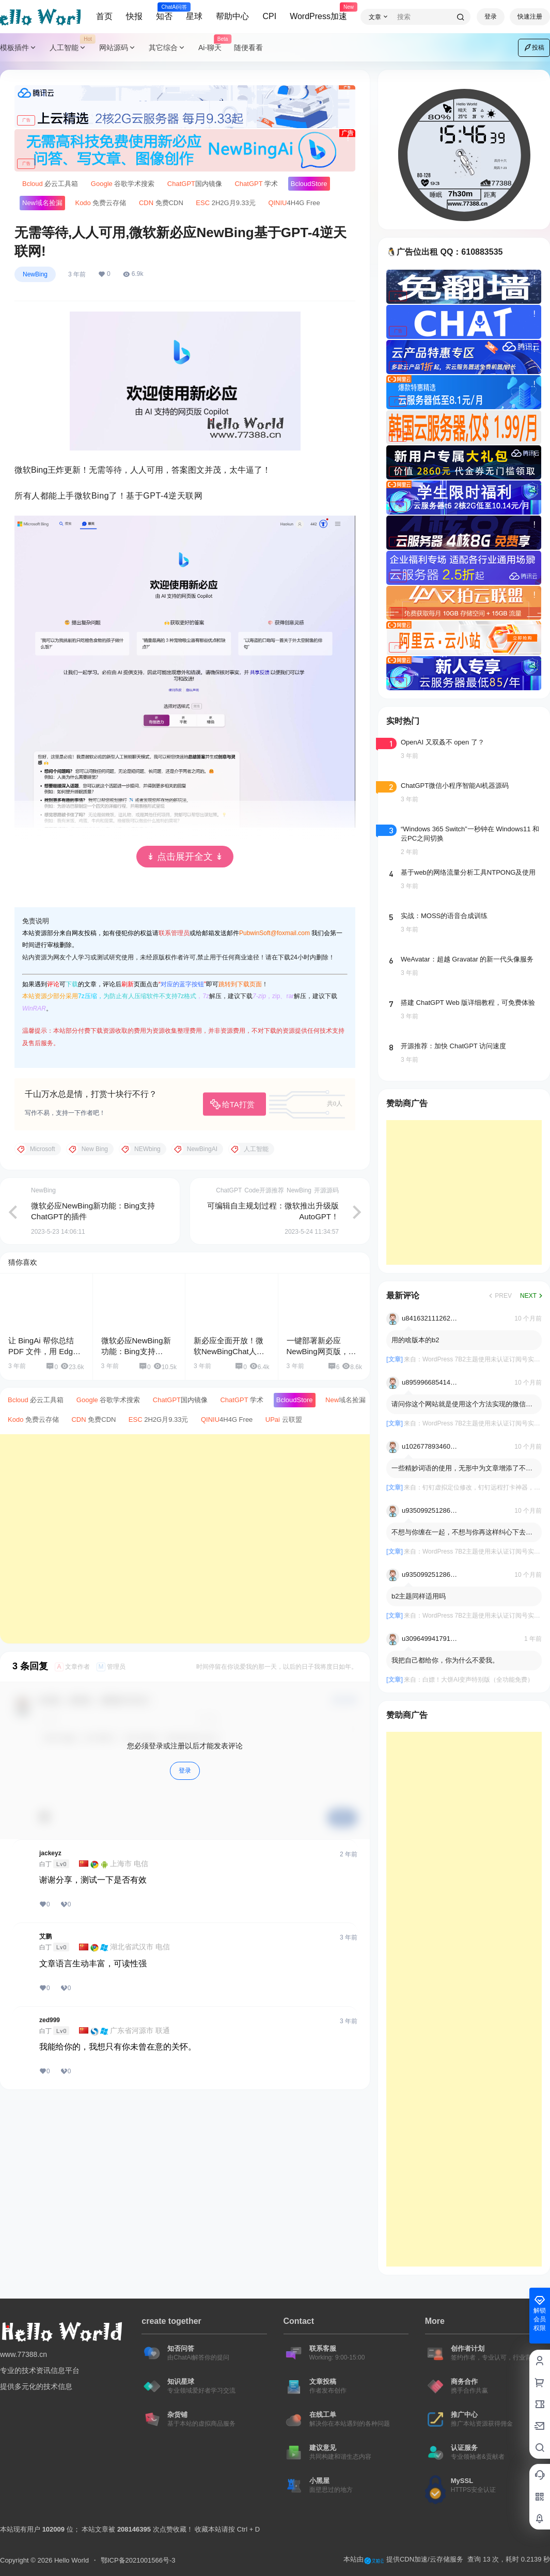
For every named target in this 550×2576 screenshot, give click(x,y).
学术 (256, 184)
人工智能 (71, 48)
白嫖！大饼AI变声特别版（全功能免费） (477, 1679)
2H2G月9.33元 (226, 203)
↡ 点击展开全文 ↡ (185, 856)
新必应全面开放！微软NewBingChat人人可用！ (229, 1351)
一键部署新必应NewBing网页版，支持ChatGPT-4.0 (321, 1351)
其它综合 (167, 48)
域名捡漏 (42, 203)
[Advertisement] (174, 1538)
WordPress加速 (318, 12)
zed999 (49, 2020)
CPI (269, 16)
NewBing (35, 274)
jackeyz (50, 1853)
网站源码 (117, 48)
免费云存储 (100, 203)
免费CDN (161, 203)
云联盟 (283, 1419)
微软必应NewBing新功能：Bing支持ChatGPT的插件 (136, 1351)
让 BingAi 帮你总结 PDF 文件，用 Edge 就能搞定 (42, 1351)
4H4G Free (294, 203)
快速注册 (529, 16)
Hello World (70, 2560)
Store (309, 184)
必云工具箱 (50, 184)
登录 (490, 16)
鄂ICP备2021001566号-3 (138, 2560)
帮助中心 (232, 16)
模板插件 (18, 48)
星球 (194, 16)
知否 (164, 12)
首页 (104, 16)
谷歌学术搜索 (123, 184)
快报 (134, 16)
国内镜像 (194, 184)
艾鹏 (45, 1936)
